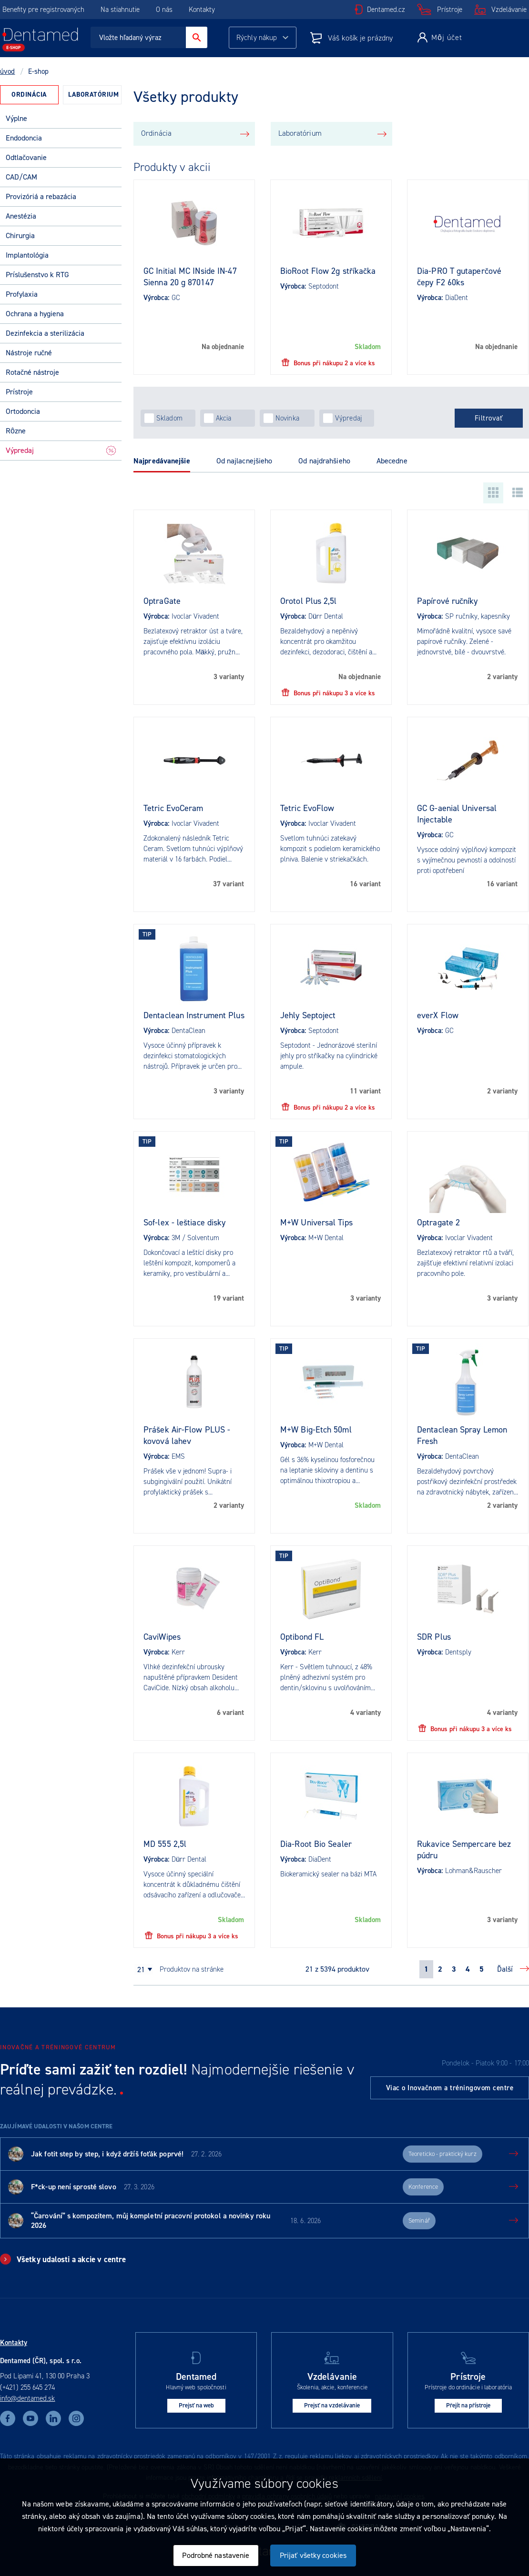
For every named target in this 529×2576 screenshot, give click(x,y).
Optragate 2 (438, 1222)
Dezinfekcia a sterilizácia (45, 333)
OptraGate (162, 601)
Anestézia (21, 216)
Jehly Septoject (308, 1015)
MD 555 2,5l (164, 1844)
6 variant (230, 1712)
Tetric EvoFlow (307, 808)
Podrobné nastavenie (215, 2555)
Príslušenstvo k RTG (37, 275)
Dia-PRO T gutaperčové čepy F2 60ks (459, 276)
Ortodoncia (23, 411)
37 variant (228, 884)
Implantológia (27, 255)
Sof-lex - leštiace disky (184, 1222)
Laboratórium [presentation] (93, 94)
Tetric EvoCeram (173, 808)
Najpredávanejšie (161, 461)
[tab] (29, 94)
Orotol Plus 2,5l (308, 601)
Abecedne (391, 461)
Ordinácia (156, 133)
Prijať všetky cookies (313, 2555)
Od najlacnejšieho (244, 461)
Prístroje (449, 9)
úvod (7, 71)
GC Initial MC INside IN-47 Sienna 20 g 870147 (190, 276)
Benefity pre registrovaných (43, 9)
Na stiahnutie (121, 9)
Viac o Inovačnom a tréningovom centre (450, 2088)
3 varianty (229, 677)
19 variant (228, 1298)
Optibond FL (302, 1637)
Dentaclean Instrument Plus (193, 1015)
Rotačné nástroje (32, 372)
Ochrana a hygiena (35, 314)
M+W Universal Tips (316, 1222)
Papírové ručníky (447, 601)
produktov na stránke (192, 1969)
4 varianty (365, 1712)
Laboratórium (300, 133)
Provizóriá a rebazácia (41, 196)
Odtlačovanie (26, 157)
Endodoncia (24, 138)
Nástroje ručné (29, 353)
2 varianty (502, 677)
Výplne (16, 118)
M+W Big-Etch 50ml (316, 1429)
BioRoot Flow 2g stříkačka (328, 271)
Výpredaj (61, 450)
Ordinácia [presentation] (29, 94)
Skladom (368, 346)
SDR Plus (434, 1637)
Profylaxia (22, 294)
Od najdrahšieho (324, 461)
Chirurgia (20, 236)
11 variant (365, 1091)
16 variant (365, 884)
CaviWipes (162, 1637)
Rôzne (16, 431)
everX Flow (437, 1015)
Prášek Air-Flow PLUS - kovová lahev (186, 1435)
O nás (164, 9)
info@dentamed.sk (27, 2398)
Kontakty (202, 9)
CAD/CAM (21, 177)
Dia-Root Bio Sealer (316, 1844)
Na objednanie (223, 346)
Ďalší (505, 1969)
